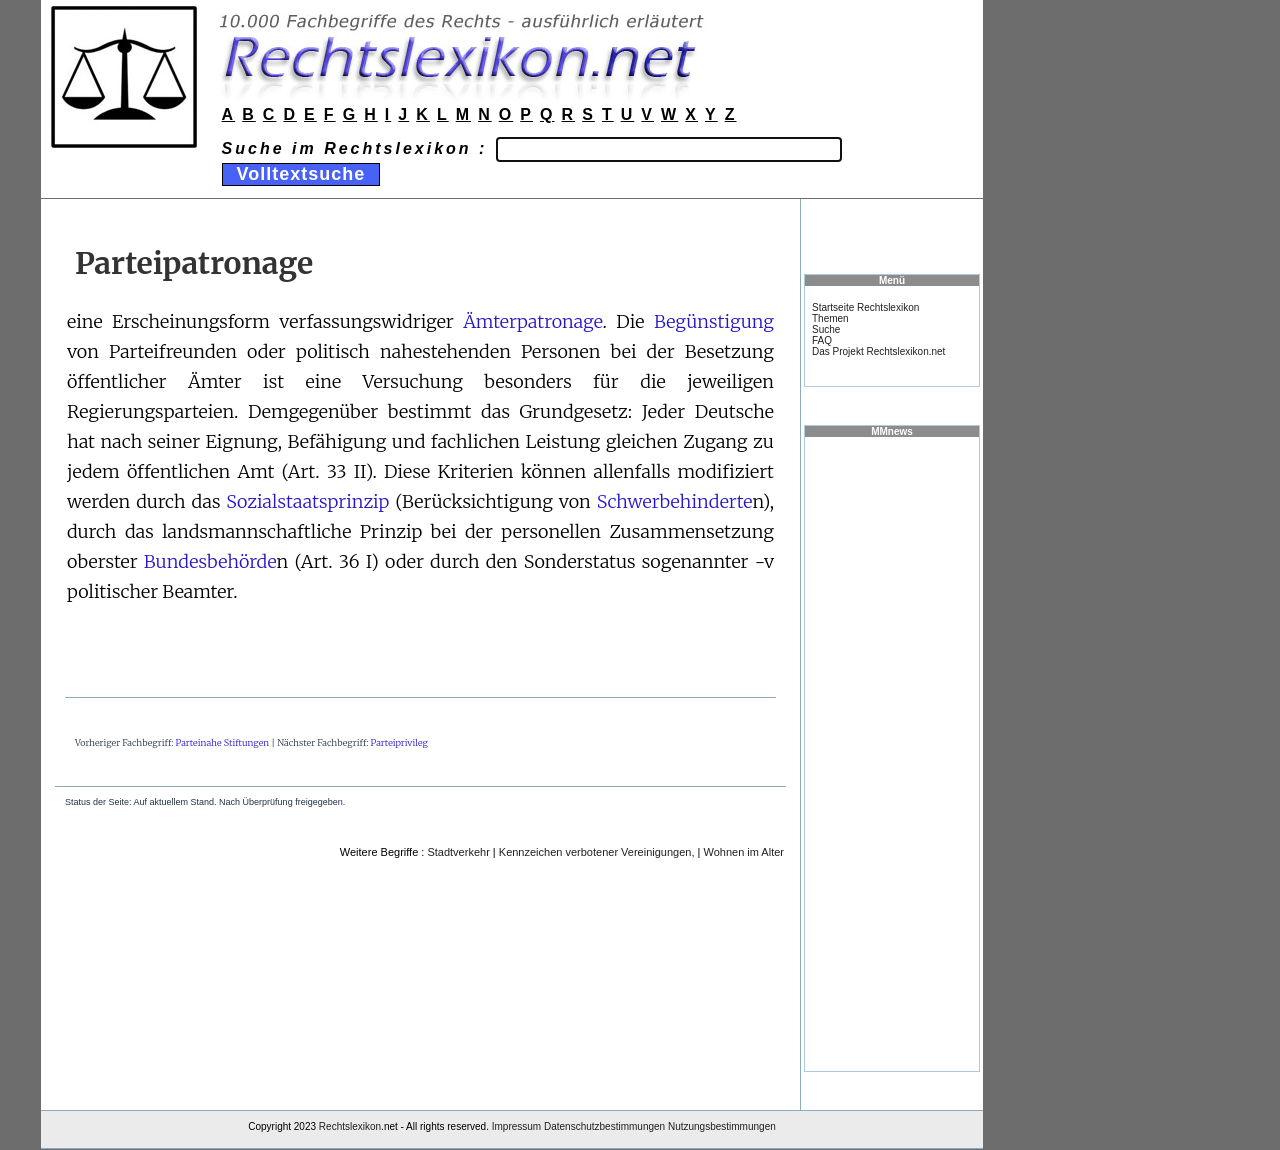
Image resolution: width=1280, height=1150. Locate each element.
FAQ (822, 340)
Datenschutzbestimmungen (604, 1126)
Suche (826, 329)
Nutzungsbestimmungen (722, 1126)
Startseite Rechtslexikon (865, 307)
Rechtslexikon (350, 1126)
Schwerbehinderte (675, 501)
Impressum (516, 1126)
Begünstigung (714, 321)
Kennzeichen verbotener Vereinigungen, (597, 852)
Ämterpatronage (532, 321)
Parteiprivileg (399, 742)
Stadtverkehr (458, 852)
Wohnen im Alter (743, 852)
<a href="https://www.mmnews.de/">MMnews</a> (892, 753)
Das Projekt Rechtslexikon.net (878, 351)
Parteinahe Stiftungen (223, 742)
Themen (830, 318)
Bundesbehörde (210, 561)
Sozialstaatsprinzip (307, 501)
